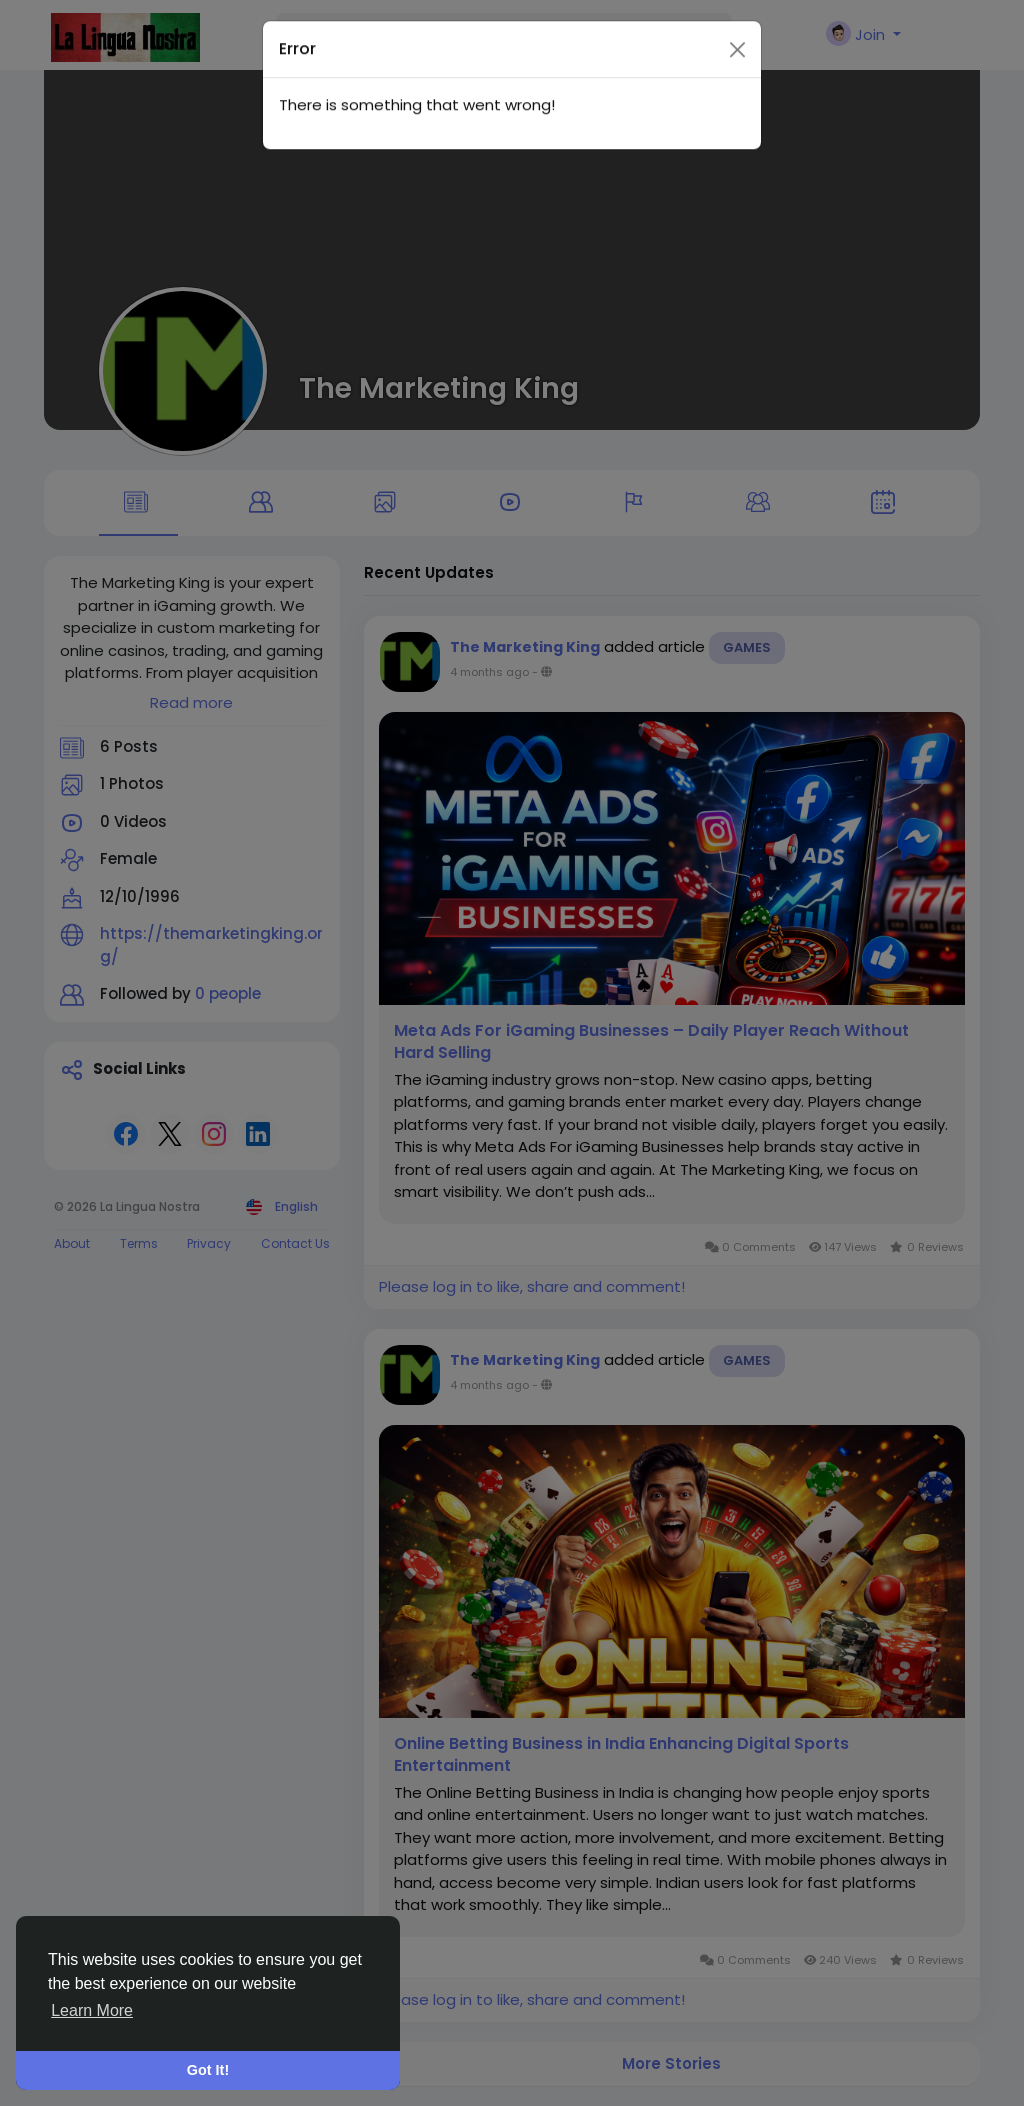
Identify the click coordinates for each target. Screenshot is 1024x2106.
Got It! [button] (208, 2070)
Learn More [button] (92, 2010)
